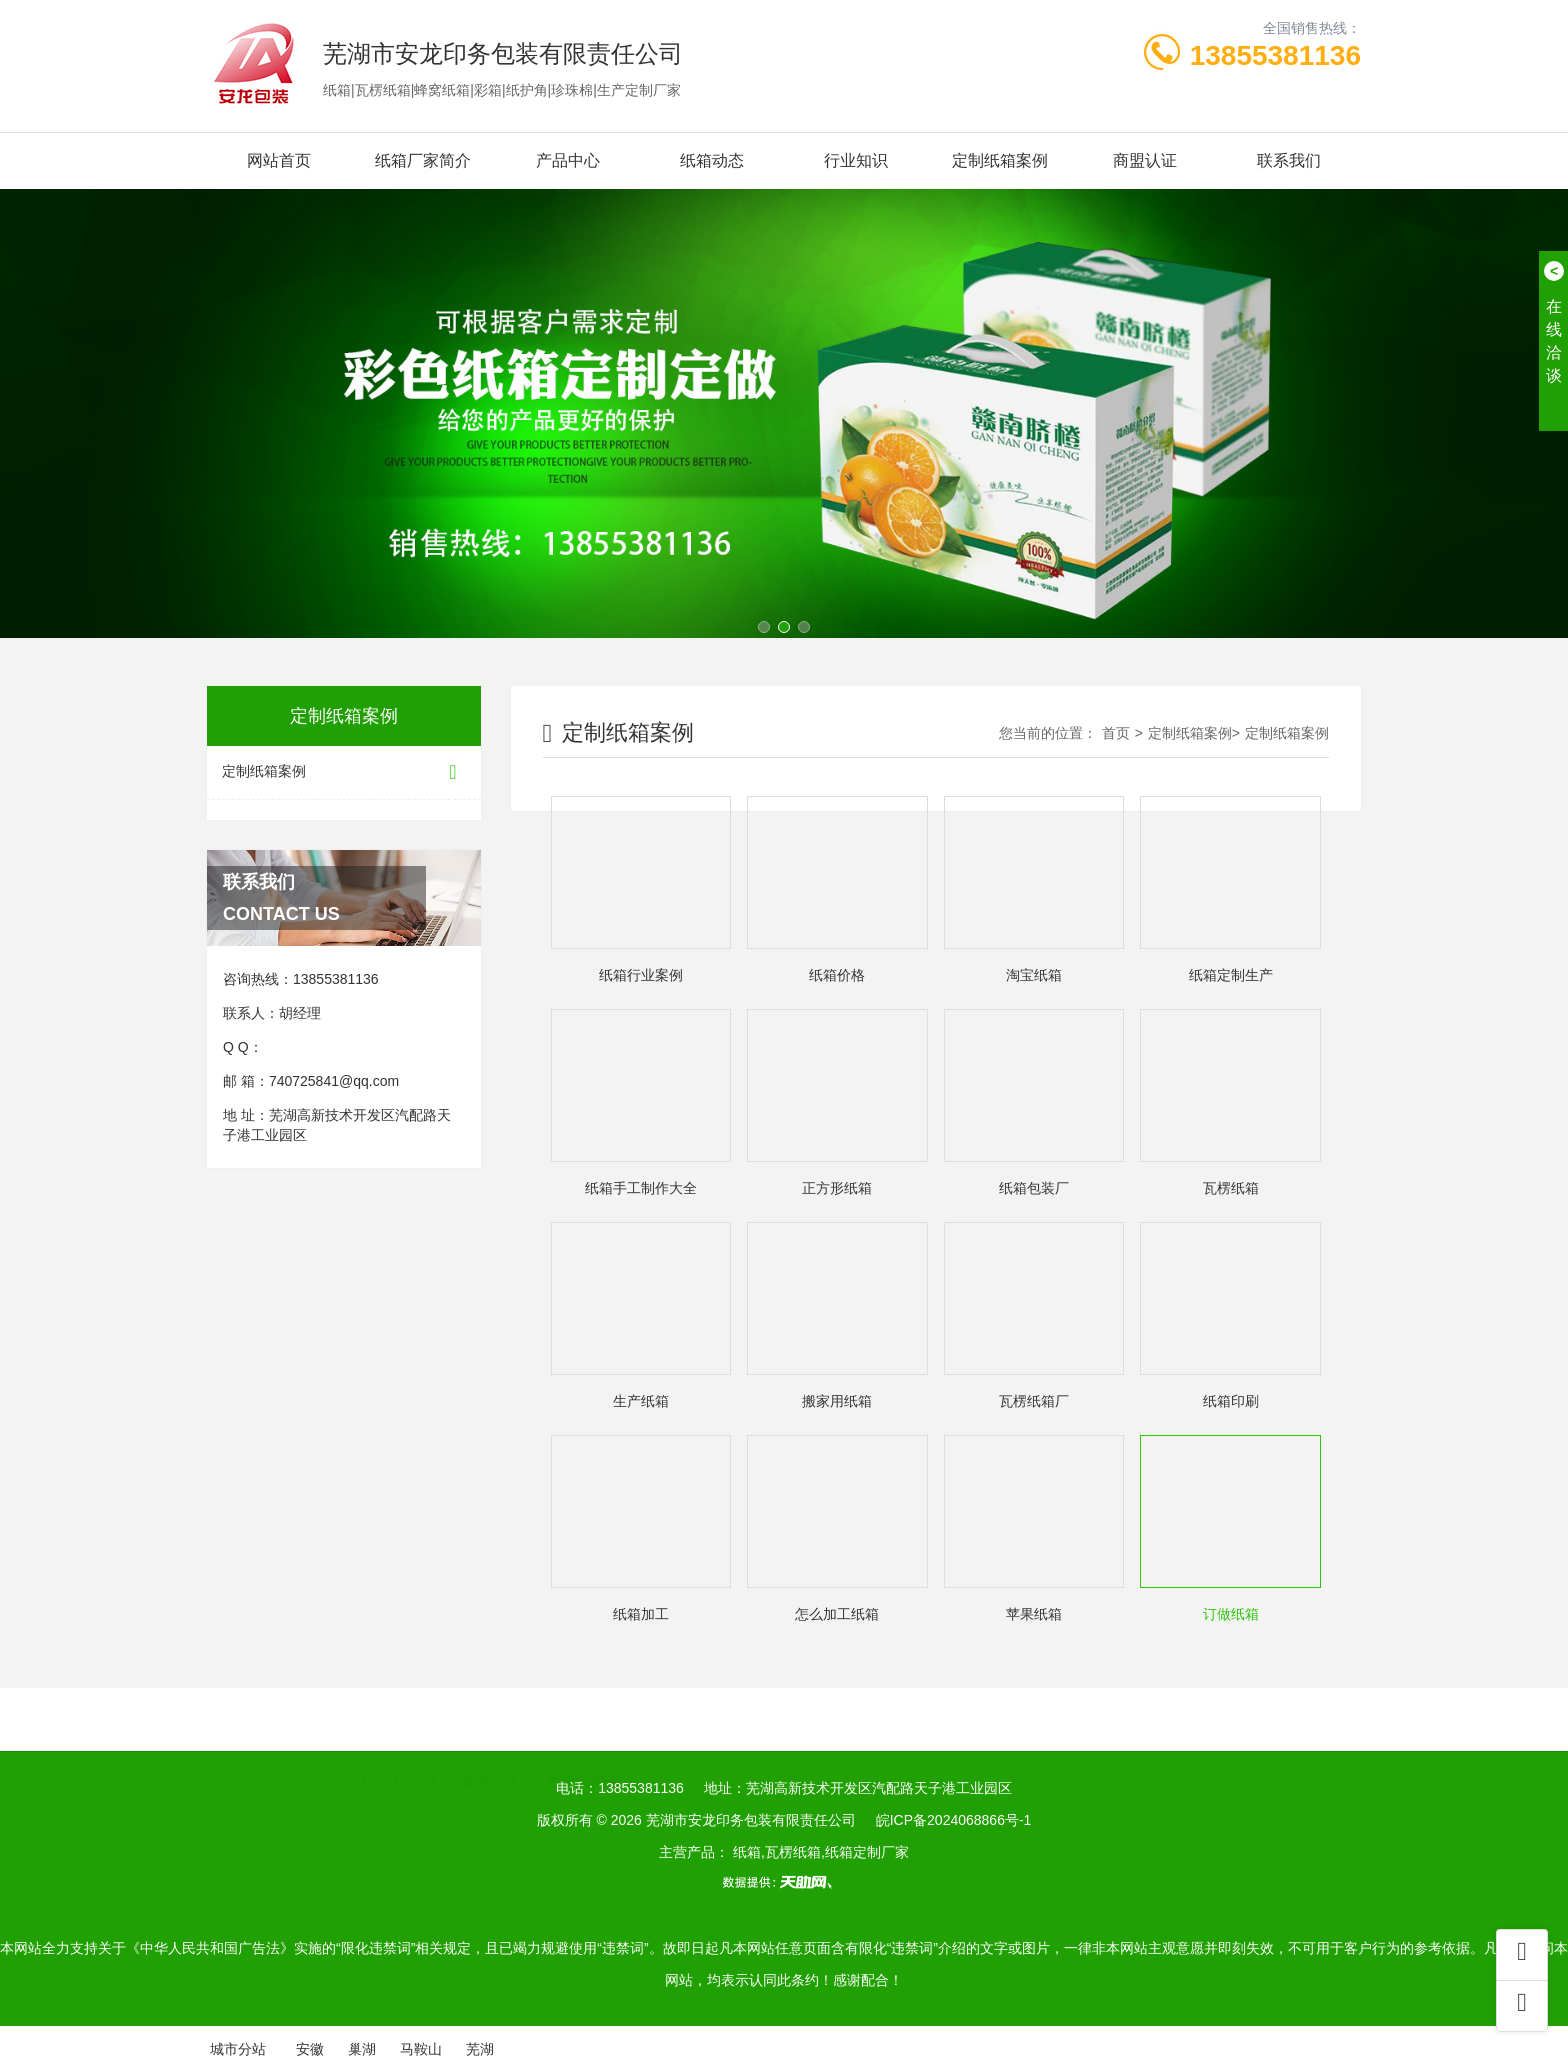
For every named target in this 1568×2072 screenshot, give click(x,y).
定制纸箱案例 (1000, 160)
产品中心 (568, 160)
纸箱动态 (712, 160)
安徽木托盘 (484, 1763)
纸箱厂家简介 (423, 160)
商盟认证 (1145, 160)
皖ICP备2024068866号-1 (954, 1820)
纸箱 (613, 975)
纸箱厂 (400, 1763)
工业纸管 (324, 1763)
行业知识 (856, 160)
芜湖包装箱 (581, 1763)
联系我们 (1289, 160)
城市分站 (238, 2049)
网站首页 (279, 160)
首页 (1116, 733)
